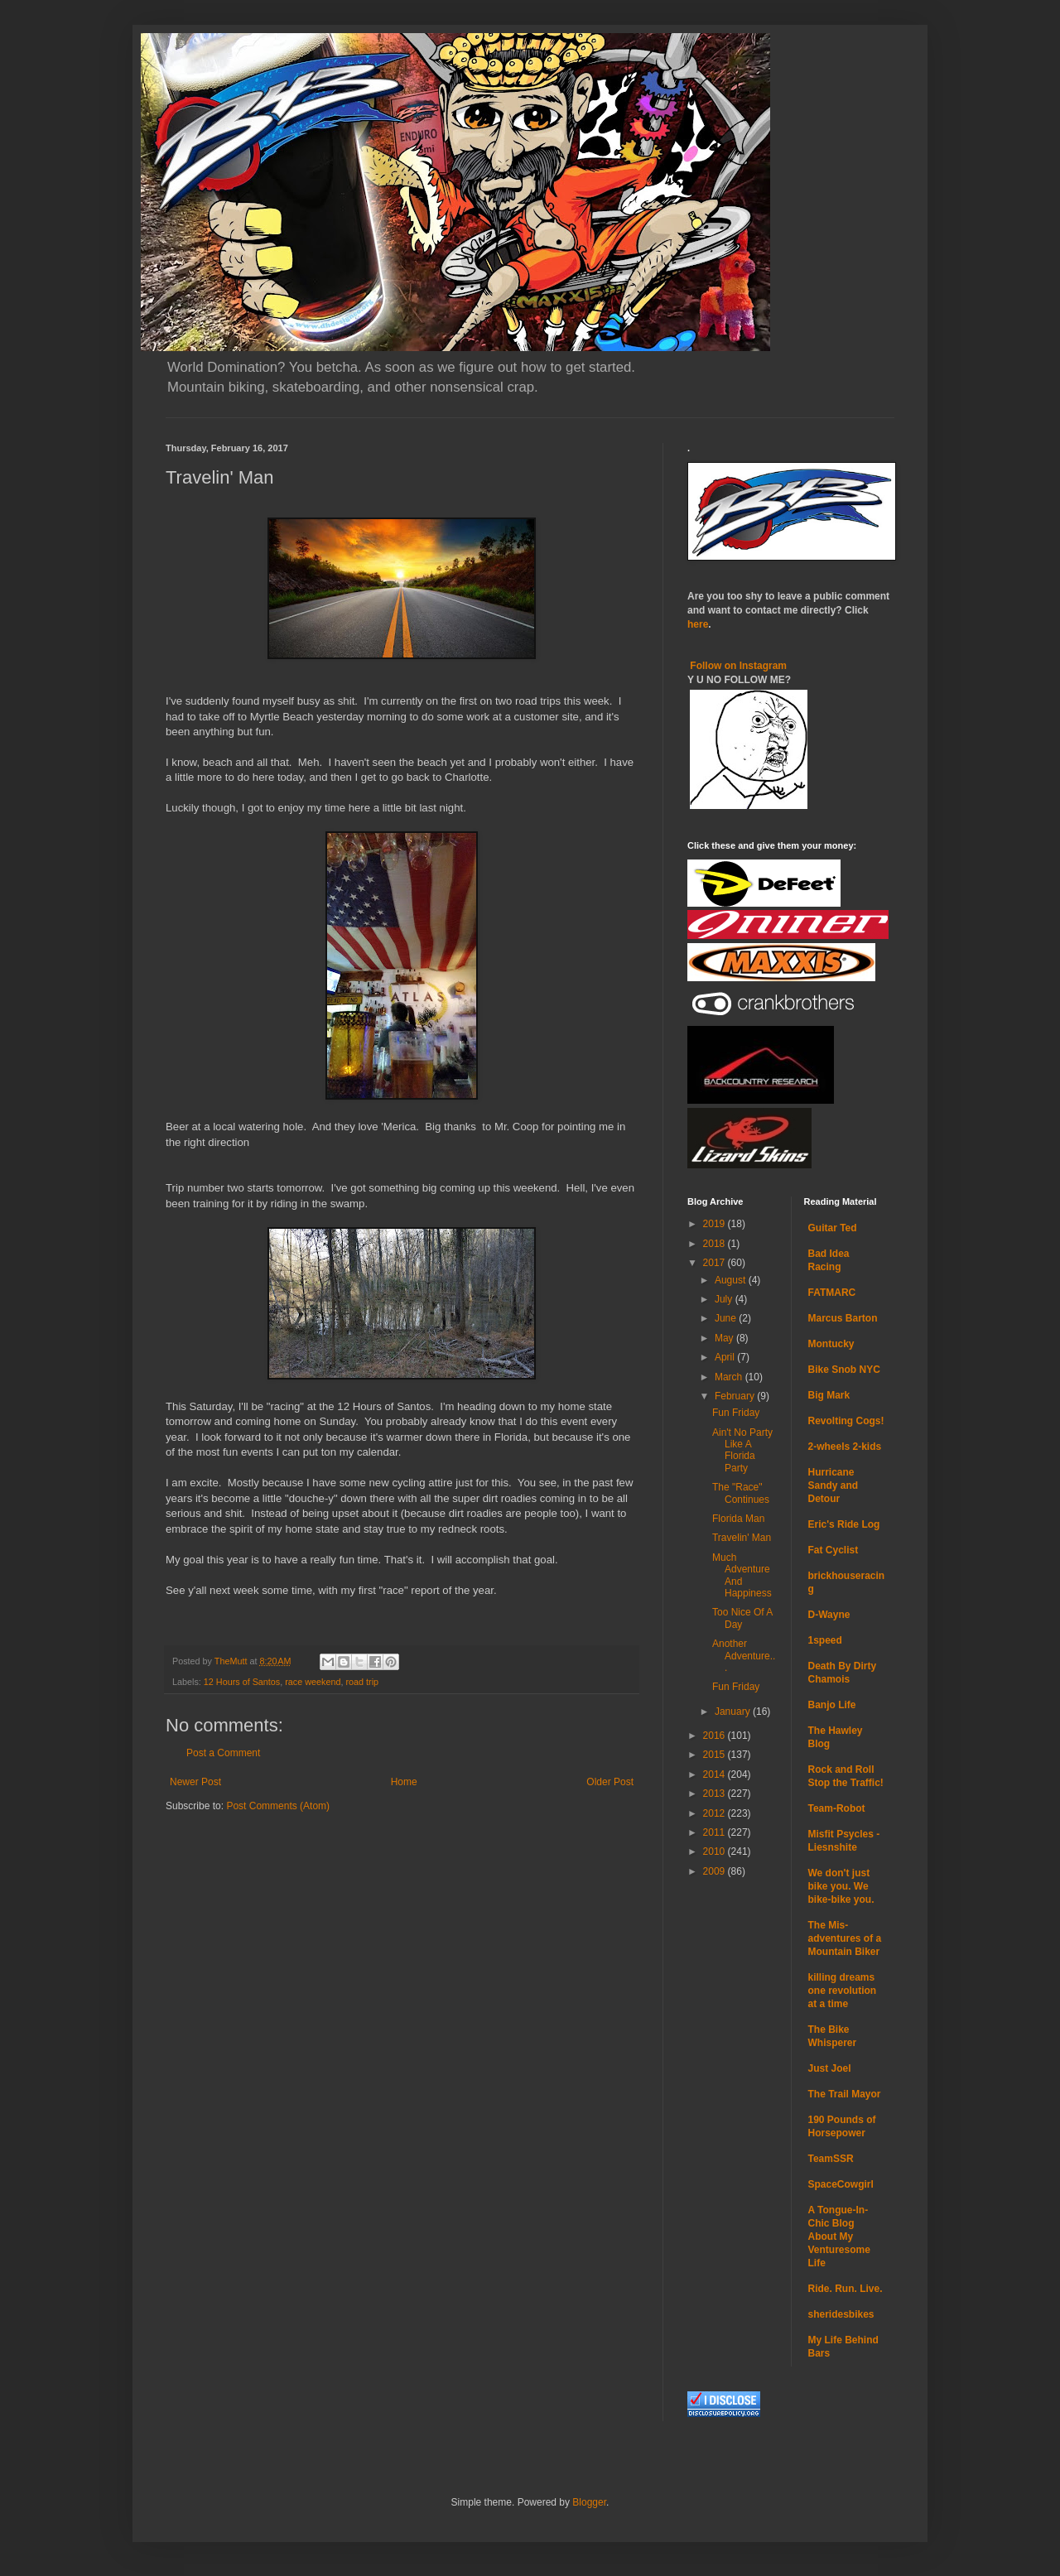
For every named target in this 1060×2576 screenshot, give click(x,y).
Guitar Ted (832, 1228)
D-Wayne (829, 1614)
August (732, 1280)
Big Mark (829, 1395)
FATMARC (832, 1292)
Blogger (589, 2502)
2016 (715, 1735)
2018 (715, 1243)
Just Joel (829, 2068)
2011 (715, 1832)
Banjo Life (832, 1705)
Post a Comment (223, 1753)
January (734, 1711)
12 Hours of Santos (242, 1682)
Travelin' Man (741, 1537)
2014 (715, 1774)
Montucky (831, 1344)
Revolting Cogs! (846, 1421)
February (736, 1396)
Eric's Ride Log (844, 1524)
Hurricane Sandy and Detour (833, 1485)
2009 (715, 1871)
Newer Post (195, 1782)
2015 (715, 1754)
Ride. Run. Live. (845, 2288)
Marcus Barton (843, 1318)
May (725, 1338)
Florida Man (738, 1518)
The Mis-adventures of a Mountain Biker (845, 1938)
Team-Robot (836, 1808)
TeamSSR (831, 2158)
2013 (715, 1793)
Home (404, 1782)
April (726, 1357)
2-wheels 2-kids (845, 1446)
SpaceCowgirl (841, 2184)
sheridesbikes (841, 2314)
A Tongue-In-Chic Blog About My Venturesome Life (839, 2236)
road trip (362, 1682)
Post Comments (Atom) (278, 1806)
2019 (715, 1224)
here (697, 624)
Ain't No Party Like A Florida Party (742, 1450)
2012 (715, 1813)
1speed (825, 1640)
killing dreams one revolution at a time (842, 1991)
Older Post (610, 1782)
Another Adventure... (743, 1655)
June (727, 1318)
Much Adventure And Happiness (742, 1575)
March (730, 1377)
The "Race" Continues (740, 1493)
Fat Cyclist (833, 1550)
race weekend (312, 1682)
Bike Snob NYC (844, 1369)
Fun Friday (735, 1412)
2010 (715, 1851)
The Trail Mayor (844, 2094)
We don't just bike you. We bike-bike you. (841, 1886)
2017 (715, 1263)
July (725, 1299)
